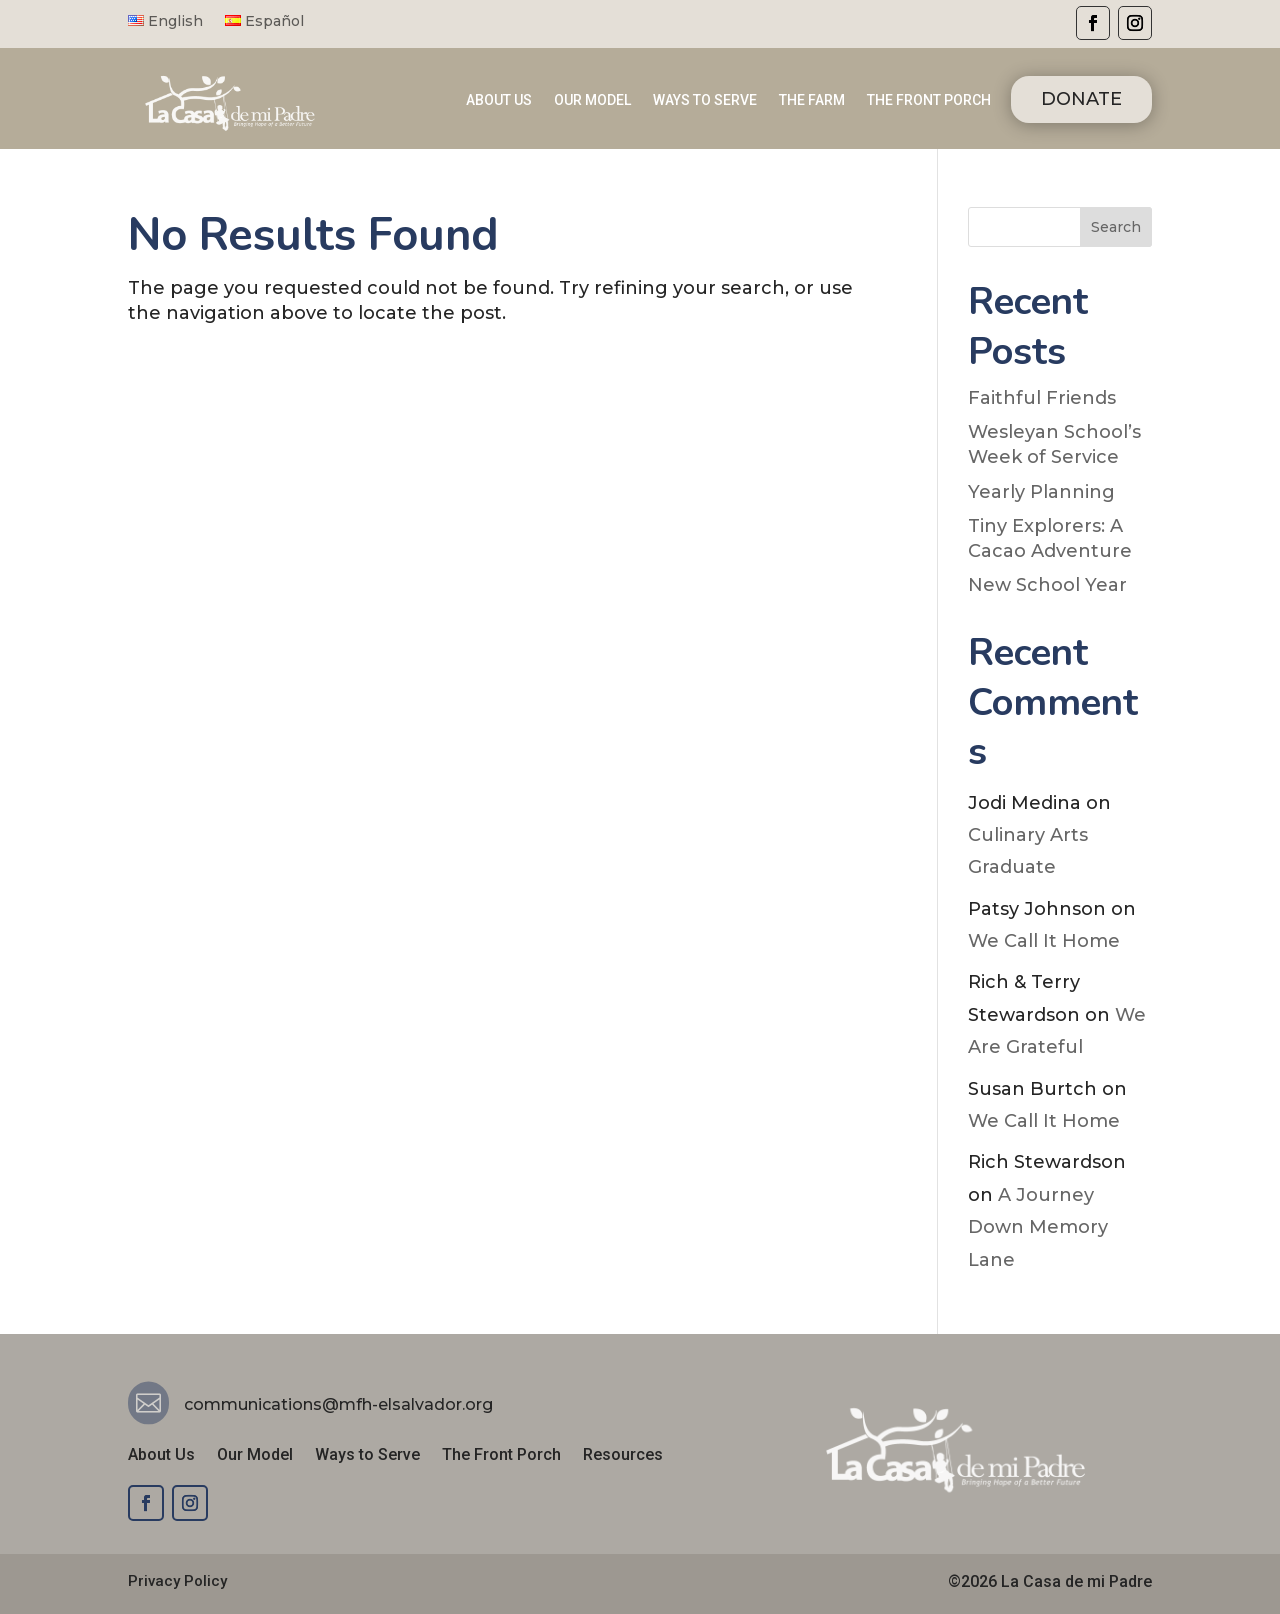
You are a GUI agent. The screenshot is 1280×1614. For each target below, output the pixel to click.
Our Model (255, 1456)
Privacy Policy (177, 1581)
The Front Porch (501, 1456)
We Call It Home (1044, 941)
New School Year (1047, 585)
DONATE (1081, 99)
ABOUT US (499, 100)
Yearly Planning (1041, 492)
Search (1116, 227)
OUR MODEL (592, 100)
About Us (161, 1456)
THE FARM (812, 100)
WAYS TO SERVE (705, 100)
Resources (623, 1456)
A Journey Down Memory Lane (1038, 1227)
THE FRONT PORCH (929, 100)
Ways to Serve (367, 1456)
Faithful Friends (1042, 398)
